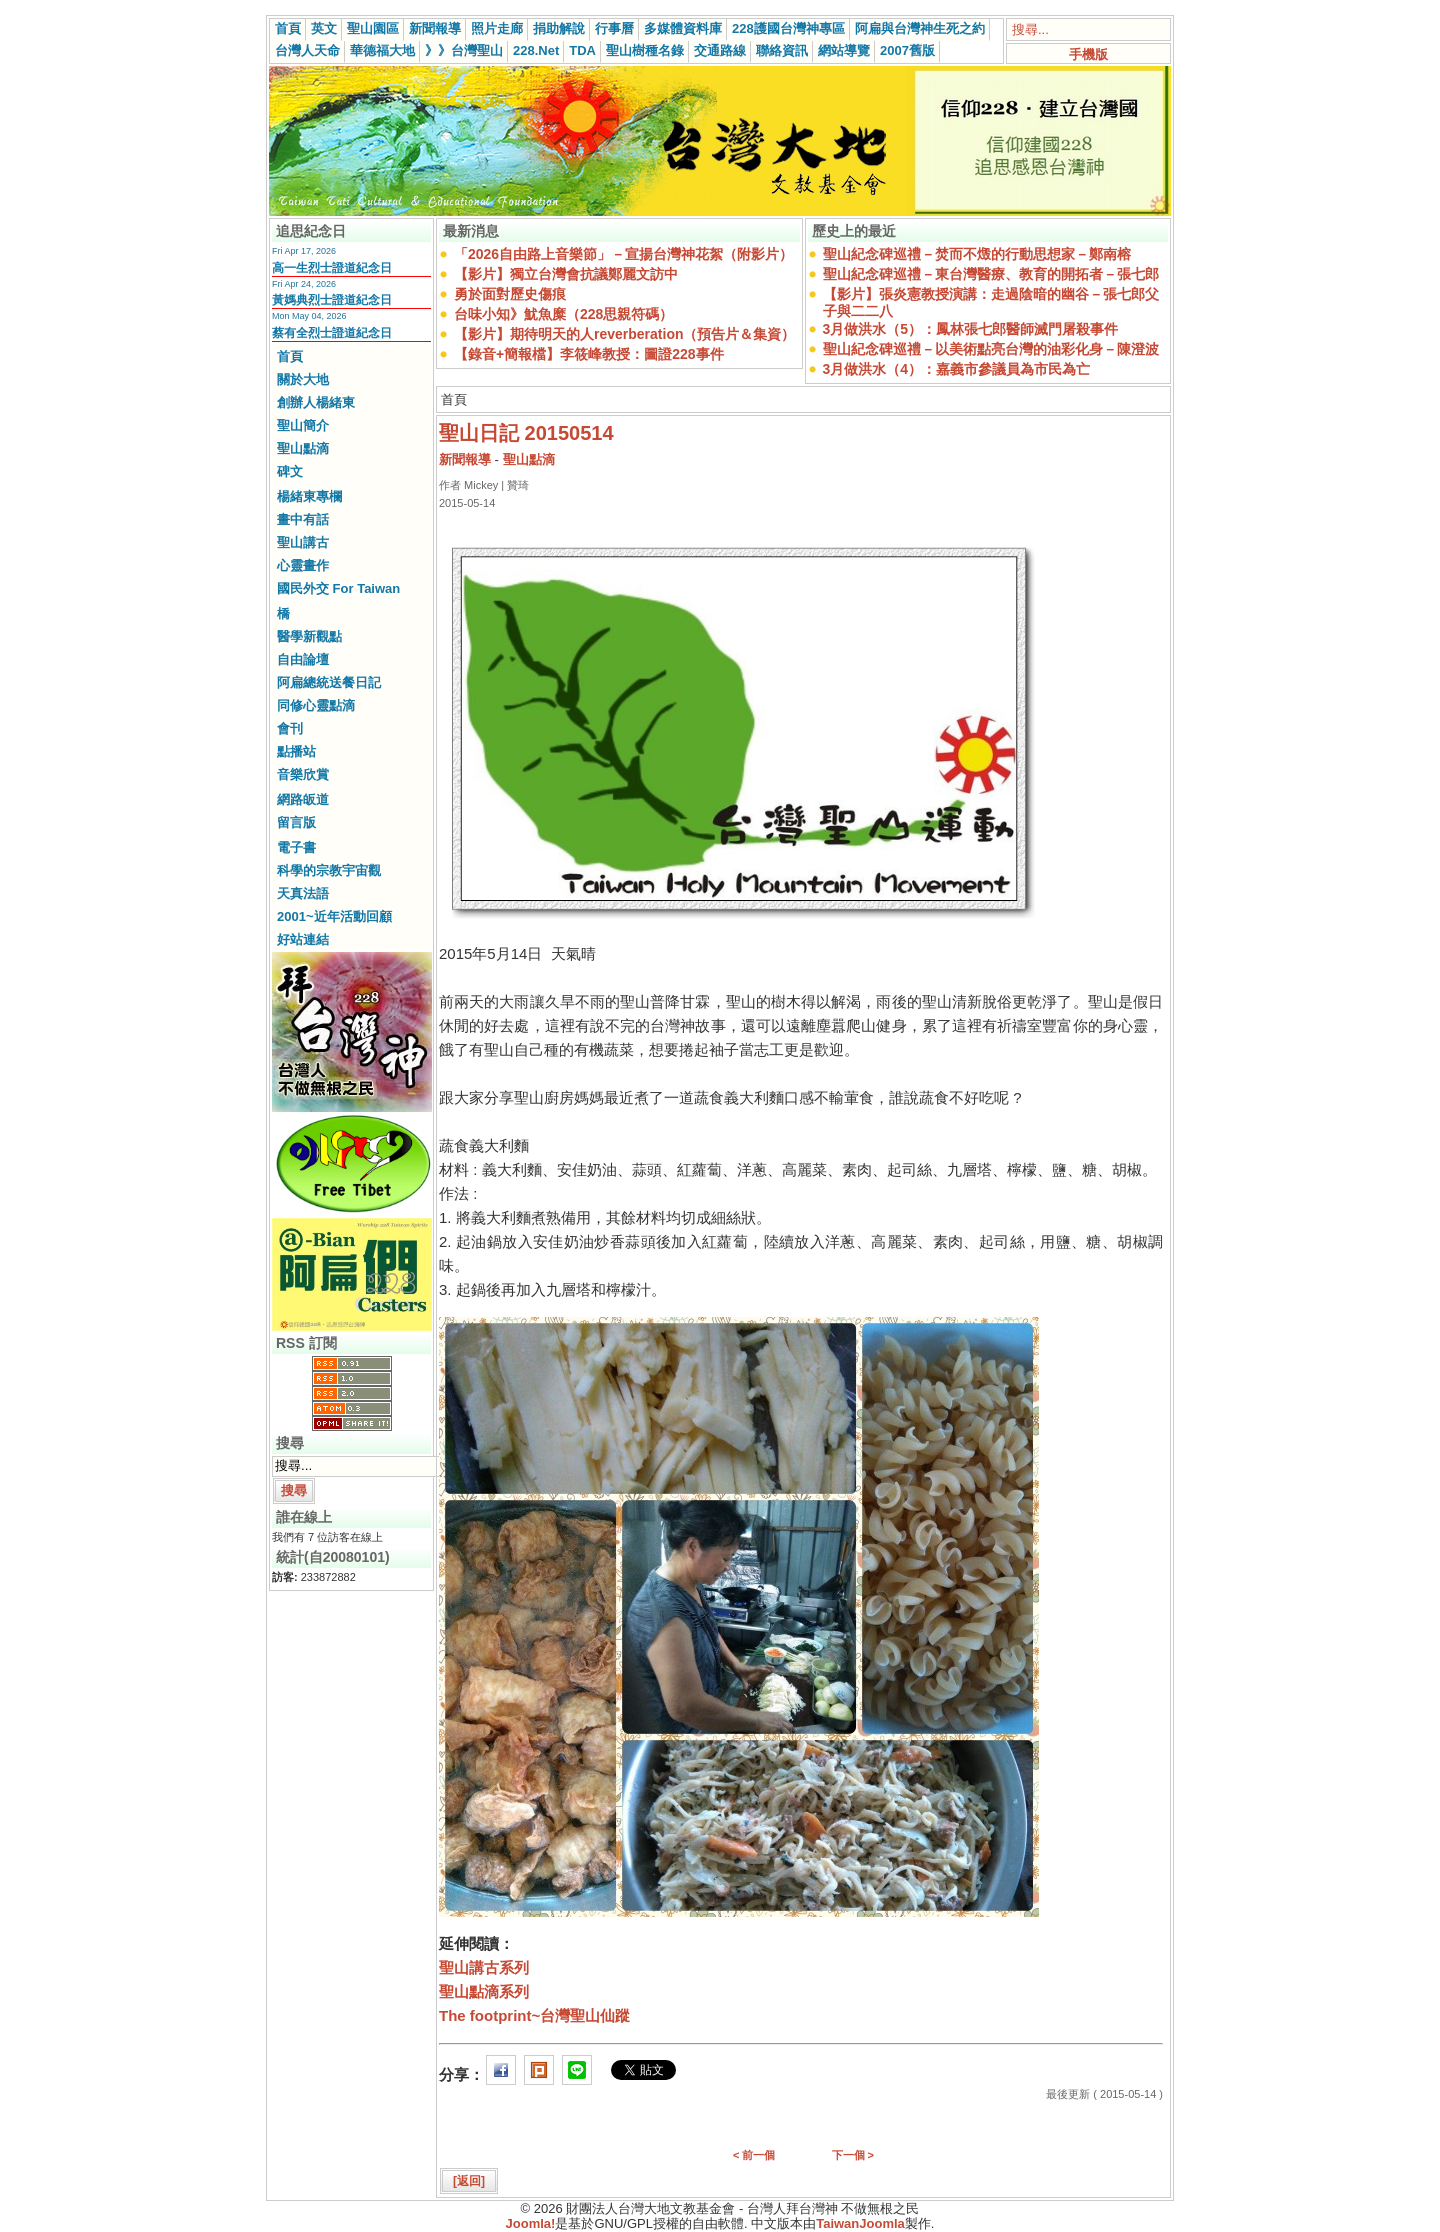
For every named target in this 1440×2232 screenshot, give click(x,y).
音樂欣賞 (303, 774)
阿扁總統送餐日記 (329, 682)
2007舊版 (907, 50)
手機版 (1088, 54)
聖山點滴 (303, 448)
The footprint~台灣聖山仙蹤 (534, 2015)
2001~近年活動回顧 (334, 916)
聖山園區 (373, 28)
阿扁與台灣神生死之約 (920, 28)
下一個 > (853, 2155)
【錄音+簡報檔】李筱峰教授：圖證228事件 (589, 354)
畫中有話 (303, 519)
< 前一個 (754, 2155)
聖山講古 (303, 542)
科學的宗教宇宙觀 (329, 870)
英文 (324, 28)
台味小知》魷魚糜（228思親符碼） (563, 314)
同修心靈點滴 (316, 705)
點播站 (296, 751)
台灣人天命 (307, 50)
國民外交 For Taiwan (338, 588)
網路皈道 (303, 799)
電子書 (296, 847)
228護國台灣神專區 (788, 28)
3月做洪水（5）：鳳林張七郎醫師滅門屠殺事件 (971, 329)
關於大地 (303, 379)
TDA (582, 50)
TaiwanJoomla (860, 2223)
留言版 (296, 822)
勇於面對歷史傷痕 (510, 294)
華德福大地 (382, 50)
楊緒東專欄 (309, 496)
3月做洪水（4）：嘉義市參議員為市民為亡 (957, 369)
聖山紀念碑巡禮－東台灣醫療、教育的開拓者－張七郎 (991, 274)
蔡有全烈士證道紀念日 (332, 333)
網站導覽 (844, 50)
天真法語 (303, 893)
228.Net (536, 50)
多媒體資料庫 (683, 28)
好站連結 (303, 939)
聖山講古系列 (484, 1967)
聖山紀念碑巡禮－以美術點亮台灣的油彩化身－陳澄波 (991, 349)
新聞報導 (435, 28)
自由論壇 (303, 659)
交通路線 (720, 50)
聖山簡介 (303, 425)
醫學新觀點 (309, 636)
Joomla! (531, 2223)
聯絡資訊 (782, 50)
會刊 (290, 728)
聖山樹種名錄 (645, 50)
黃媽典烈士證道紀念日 (332, 300)
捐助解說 (559, 28)
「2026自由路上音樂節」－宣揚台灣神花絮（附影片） (623, 254)
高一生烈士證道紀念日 (332, 268)
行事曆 (614, 28)
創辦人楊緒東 (316, 402)
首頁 (288, 28)
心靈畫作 (303, 565)
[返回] (469, 2181)
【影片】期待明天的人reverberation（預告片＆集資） (624, 334)
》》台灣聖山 (464, 50)
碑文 (290, 471)
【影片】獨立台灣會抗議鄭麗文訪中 (566, 274)
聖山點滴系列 (484, 1991)
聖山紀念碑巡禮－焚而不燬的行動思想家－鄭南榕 (977, 254)
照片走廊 (497, 28)
